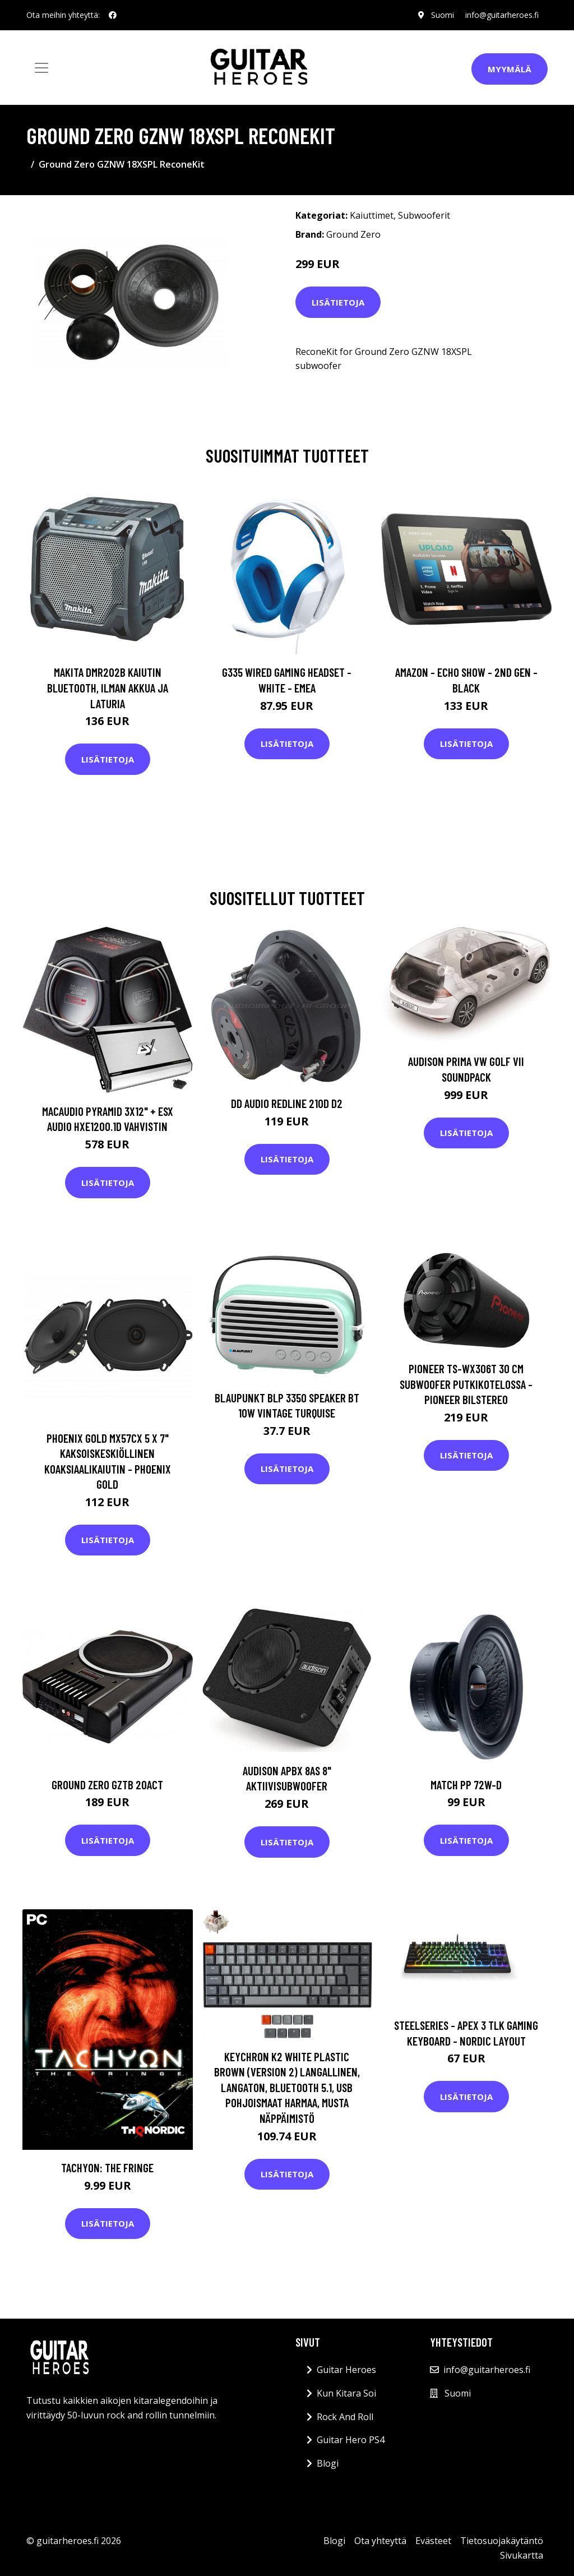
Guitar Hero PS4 (351, 2440)
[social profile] (112, 15)
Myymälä (509, 69)
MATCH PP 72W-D (466, 1785)
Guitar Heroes (346, 2369)
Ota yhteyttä (380, 2541)
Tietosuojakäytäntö (501, 2541)
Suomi (442, 15)
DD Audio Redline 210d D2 (286, 1103)
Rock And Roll (345, 2417)
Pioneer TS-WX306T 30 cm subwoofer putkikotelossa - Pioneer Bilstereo (466, 1383)
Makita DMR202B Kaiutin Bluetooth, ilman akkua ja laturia (107, 687)
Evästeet (433, 2541)
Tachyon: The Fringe (107, 2167)
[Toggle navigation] (41, 68)
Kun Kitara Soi (346, 2393)
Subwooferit (424, 215)
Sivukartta (521, 2555)
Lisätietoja (338, 302)
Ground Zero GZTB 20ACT (107, 1785)
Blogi (328, 2463)
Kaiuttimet (372, 215)
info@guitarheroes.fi (502, 15)
